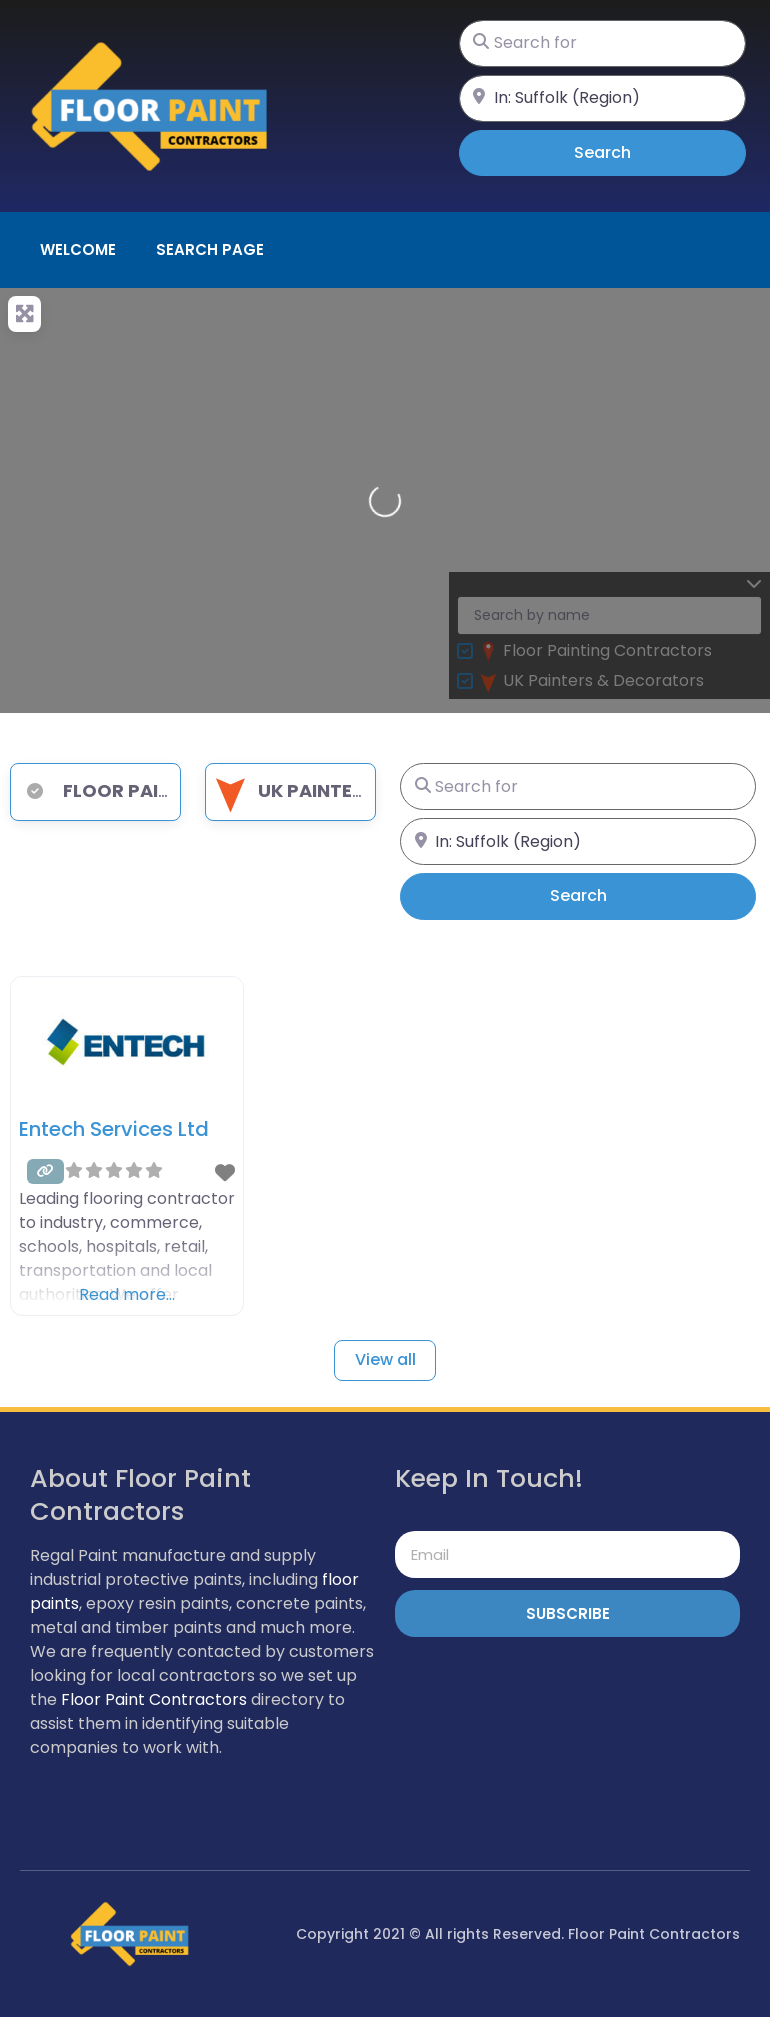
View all (385, 1359)
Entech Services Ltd (114, 1129)
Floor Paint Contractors (154, 1699)
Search (630, 152)
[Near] (602, 98)
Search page (210, 249)
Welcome (78, 249)
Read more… (127, 1294)
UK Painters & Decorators (367, 790)
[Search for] (602, 43)
